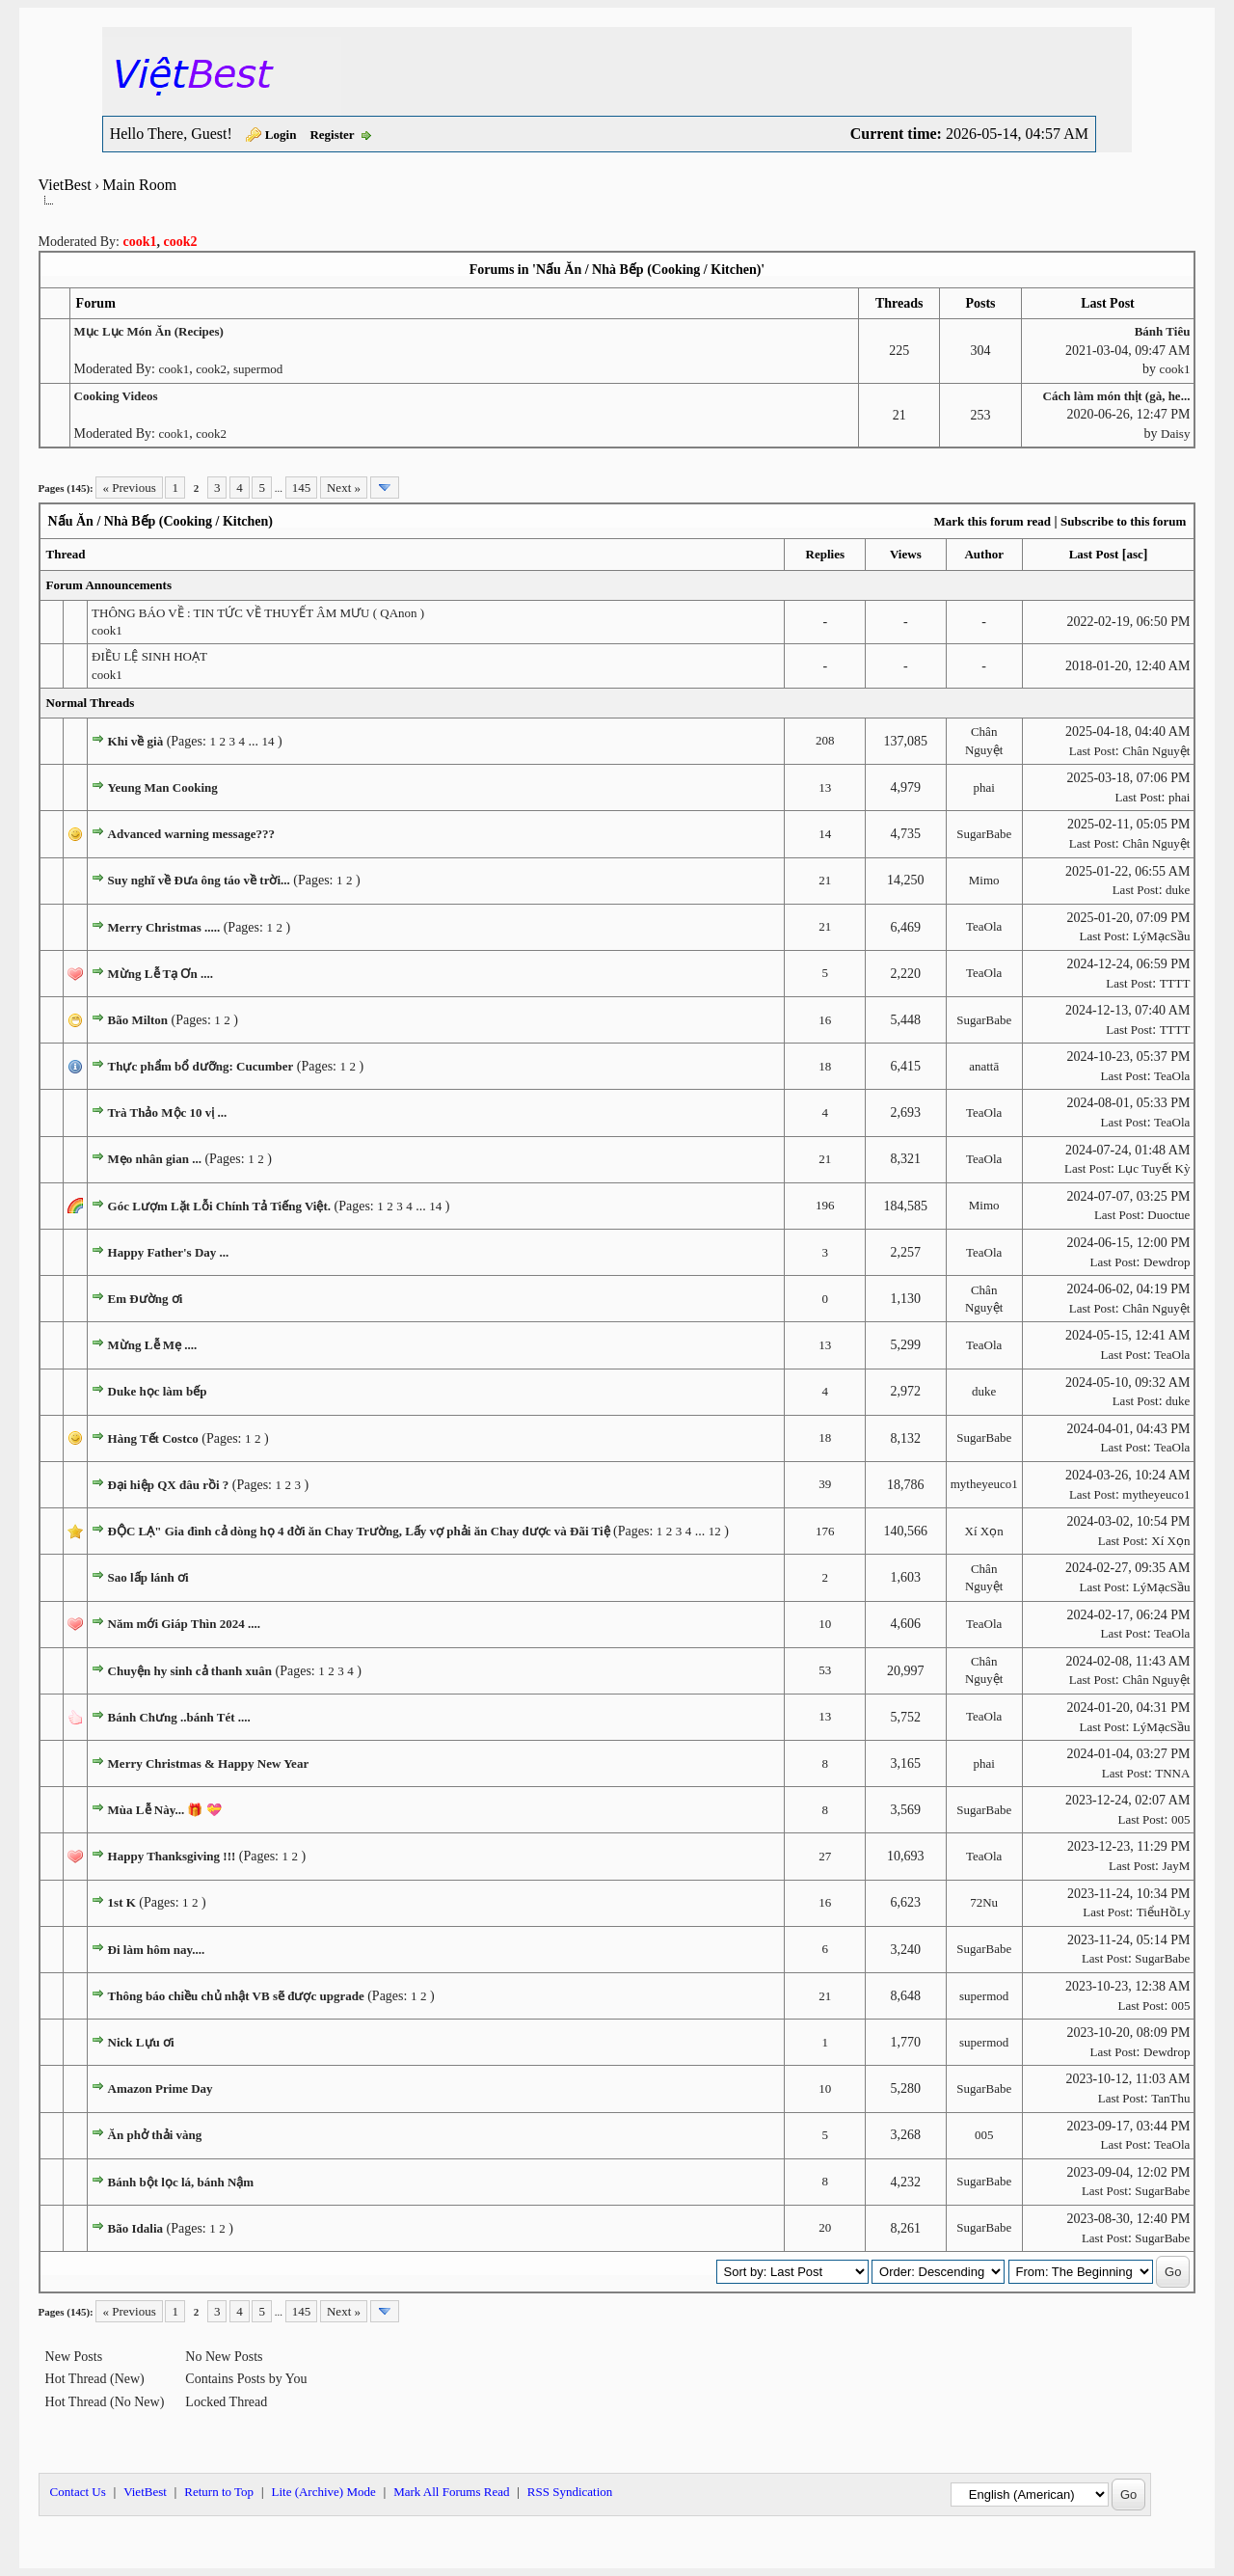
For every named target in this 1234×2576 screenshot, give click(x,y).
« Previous (128, 487)
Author (983, 554)
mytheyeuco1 (984, 1484)
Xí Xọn (984, 1531)
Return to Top (219, 2491)
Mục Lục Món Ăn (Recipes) (149, 331)
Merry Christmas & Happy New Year (208, 1763)
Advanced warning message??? (191, 834)
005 (1181, 1819)
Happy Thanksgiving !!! (172, 1856)
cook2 (211, 369)
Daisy (1175, 433)
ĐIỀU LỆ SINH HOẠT (149, 656)
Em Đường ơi (145, 1298)
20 (824, 2227)
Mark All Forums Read (451, 2491)
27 (824, 1856)
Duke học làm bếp (157, 1391)
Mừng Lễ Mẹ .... (153, 1345)
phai (983, 787)
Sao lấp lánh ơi (148, 1577)
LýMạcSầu (1162, 936)
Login (281, 134)
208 (825, 740)
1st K (122, 1902)
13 (824, 787)
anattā (984, 1066)
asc (1134, 554)
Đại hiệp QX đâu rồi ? (168, 1485)
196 (825, 1205)
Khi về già (136, 741)
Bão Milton (138, 1020)
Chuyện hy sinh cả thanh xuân (190, 1671)
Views (906, 554)
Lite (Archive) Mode (323, 2491)
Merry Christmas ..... (164, 927)
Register (331, 134)
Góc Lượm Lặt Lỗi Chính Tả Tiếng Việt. (219, 1206)
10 (824, 1623)
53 (824, 1670)
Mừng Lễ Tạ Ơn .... (160, 973)
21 (824, 880)
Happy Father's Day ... (168, 1252)
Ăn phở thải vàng (155, 2135)
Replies (825, 554)
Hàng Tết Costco (153, 1438)
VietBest (65, 184)
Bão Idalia (135, 2228)
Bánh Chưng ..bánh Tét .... (179, 1717)
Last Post (1094, 554)
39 (824, 1484)
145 (301, 487)
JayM (1177, 1865)
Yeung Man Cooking (163, 787)
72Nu (984, 1902)
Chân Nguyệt (1156, 751)
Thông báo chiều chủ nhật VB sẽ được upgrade (236, 1996)
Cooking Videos (116, 396)
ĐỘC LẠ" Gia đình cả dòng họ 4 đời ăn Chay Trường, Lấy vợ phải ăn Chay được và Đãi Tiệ (359, 1531)
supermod (257, 369)
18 (824, 1066)
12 (715, 1531)
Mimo (984, 880)
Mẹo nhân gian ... (154, 1159)
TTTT (1175, 983)
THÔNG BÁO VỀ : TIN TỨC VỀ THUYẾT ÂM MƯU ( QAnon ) (258, 613)
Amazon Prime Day (160, 2088)
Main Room (139, 184)
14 (267, 741)
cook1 (173, 369)
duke (1178, 889)
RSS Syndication (570, 2491)
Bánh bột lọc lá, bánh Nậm (181, 2182)
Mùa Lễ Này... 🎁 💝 (165, 1810)
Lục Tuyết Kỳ (1153, 1168)
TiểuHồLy (1164, 1912)
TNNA (1172, 1773)
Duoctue (1168, 1214)
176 (825, 1531)
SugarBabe (983, 834)
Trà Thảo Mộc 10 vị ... (168, 1112)
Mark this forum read (991, 521)
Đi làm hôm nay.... (156, 1949)
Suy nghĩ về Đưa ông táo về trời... (199, 880)
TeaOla (984, 926)
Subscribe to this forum (1123, 521)
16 (824, 1020)
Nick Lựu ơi (141, 2042)
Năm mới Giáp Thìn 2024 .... (184, 1623)
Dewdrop (1166, 1262)
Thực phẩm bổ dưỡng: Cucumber (201, 1066)
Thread (66, 554)
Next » (344, 487)
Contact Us (78, 2491)
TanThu (1170, 2098)
